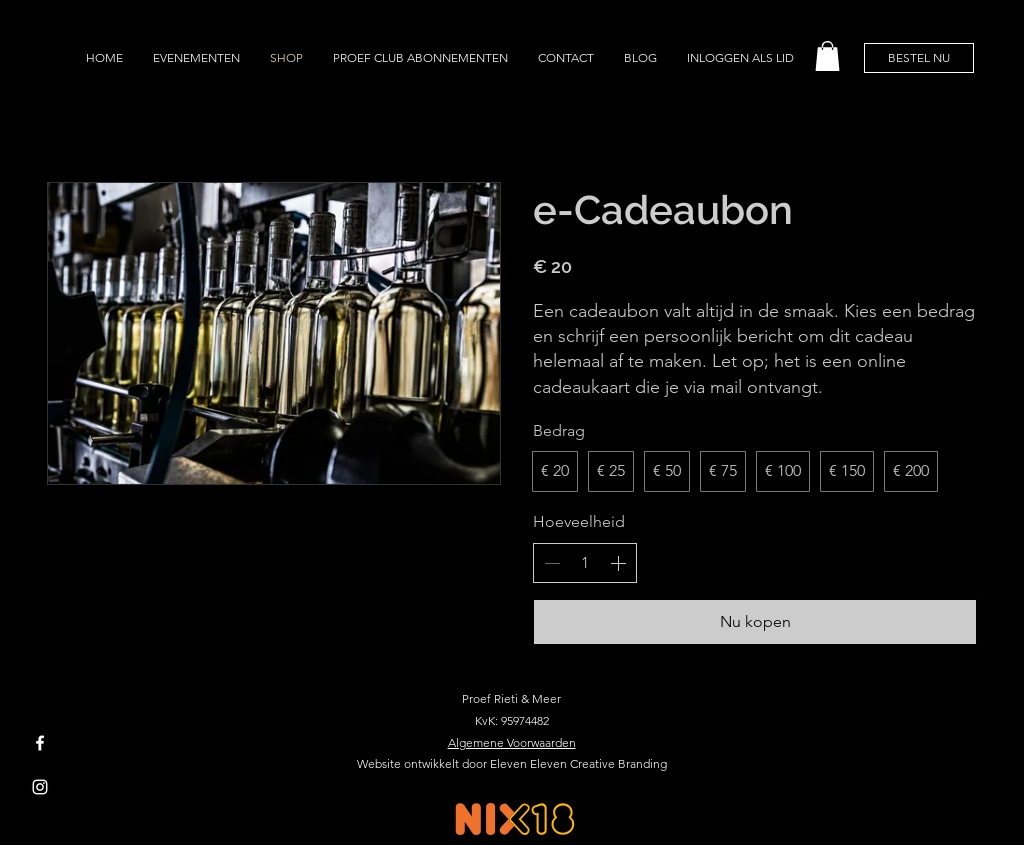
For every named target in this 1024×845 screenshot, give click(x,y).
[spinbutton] (585, 563)
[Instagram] (40, 787)
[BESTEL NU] (919, 58)
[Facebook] (40, 743)
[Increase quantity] (618, 563)
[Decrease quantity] (552, 563)
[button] (827, 56)
